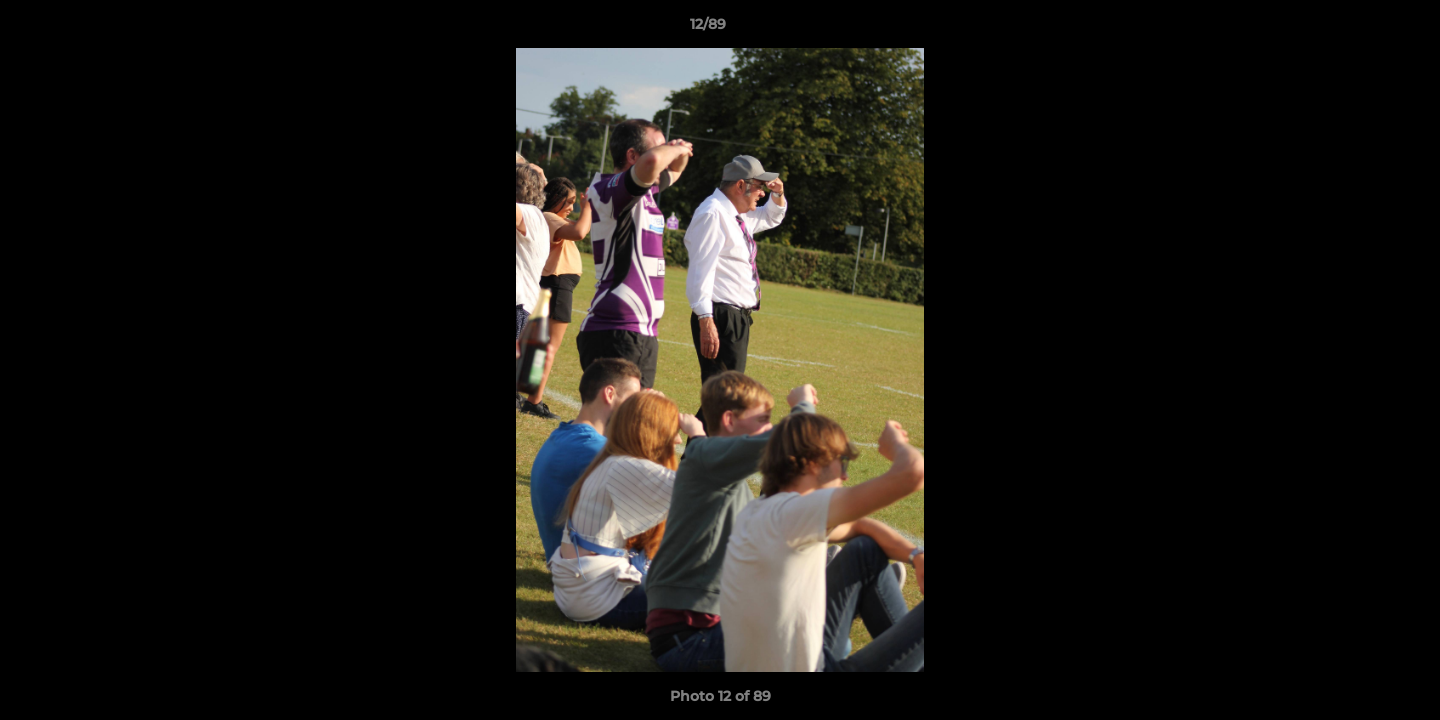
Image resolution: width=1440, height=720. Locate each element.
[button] (1356, 29)
